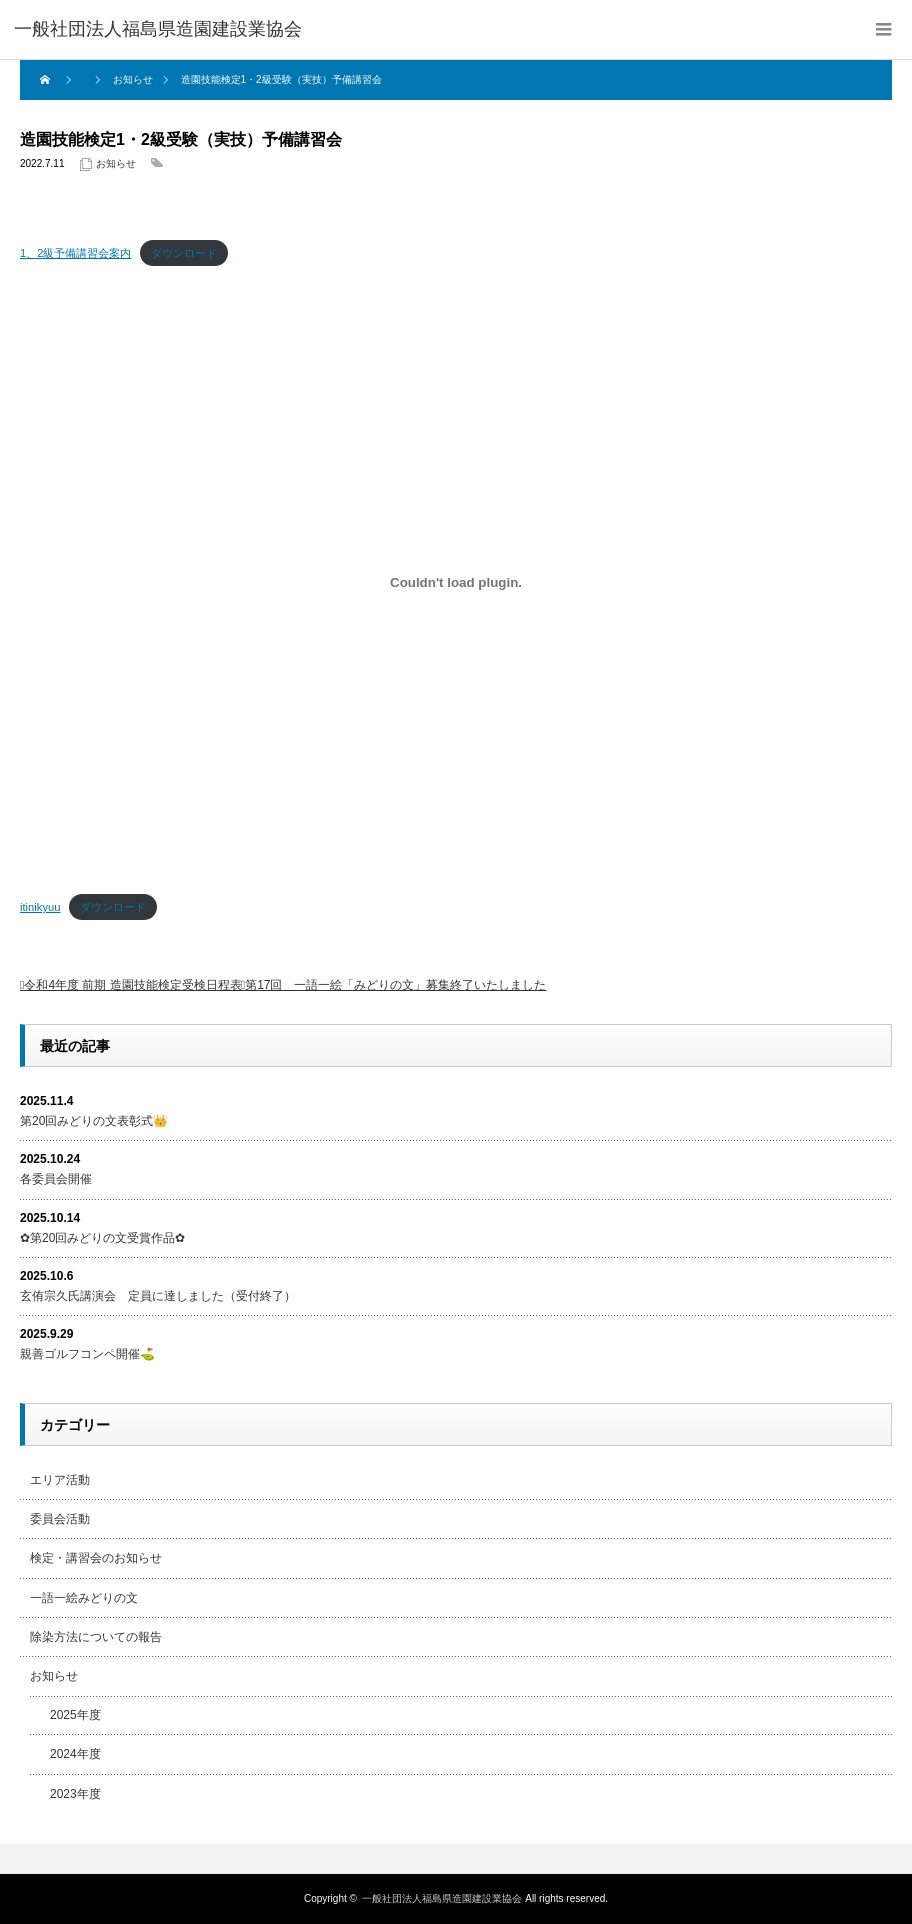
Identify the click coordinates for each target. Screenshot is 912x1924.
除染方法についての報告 (96, 1637)
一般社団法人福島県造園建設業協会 (442, 1898)
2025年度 (75, 1715)
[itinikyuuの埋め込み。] (456, 583)
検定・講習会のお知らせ (96, 1558)
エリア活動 (60, 1480)
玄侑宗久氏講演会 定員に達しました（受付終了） (158, 1296)
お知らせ (116, 163)
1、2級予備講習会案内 (75, 253)
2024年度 (75, 1754)
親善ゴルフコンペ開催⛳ (87, 1354)
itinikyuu (40, 907)
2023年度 (75, 1794)
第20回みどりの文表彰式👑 (94, 1121)
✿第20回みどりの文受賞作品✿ (102, 1238)
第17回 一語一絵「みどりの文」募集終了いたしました (395, 985)
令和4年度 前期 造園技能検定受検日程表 (132, 985)
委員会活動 (60, 1519)
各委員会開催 (56, 1179)
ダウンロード (184, 253)
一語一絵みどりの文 (84, 1598)
